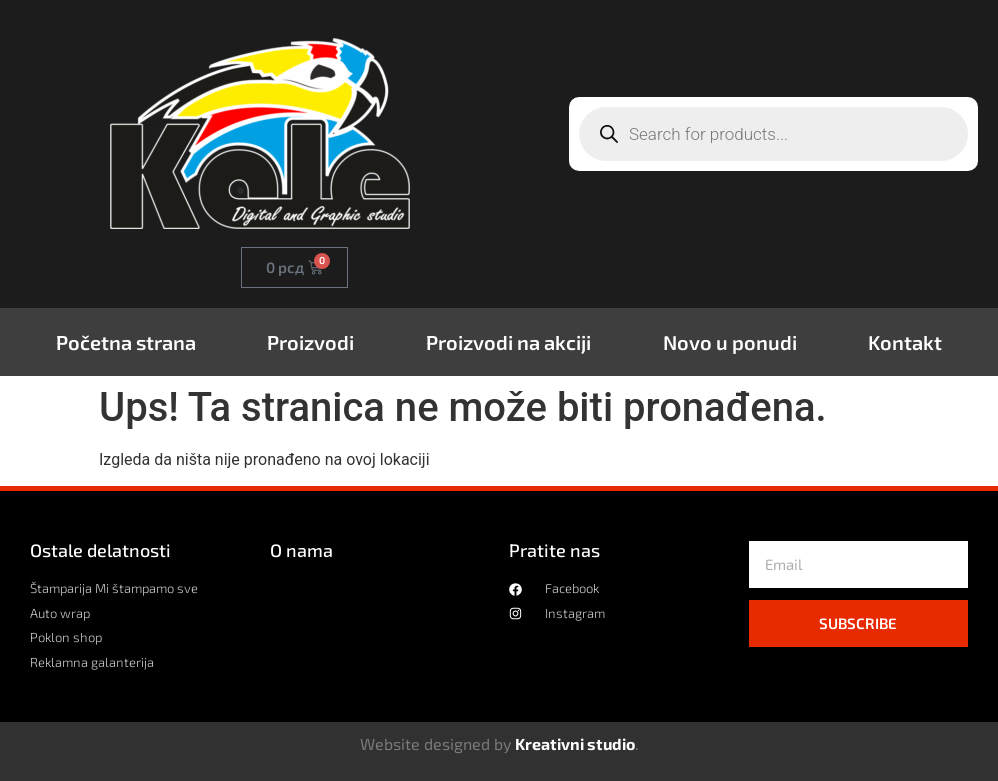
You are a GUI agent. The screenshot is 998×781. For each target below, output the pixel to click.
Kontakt (905, 342)
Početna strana (126, 342)
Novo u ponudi (730, 342)
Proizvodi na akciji (508, 342)
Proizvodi (310, 342)
